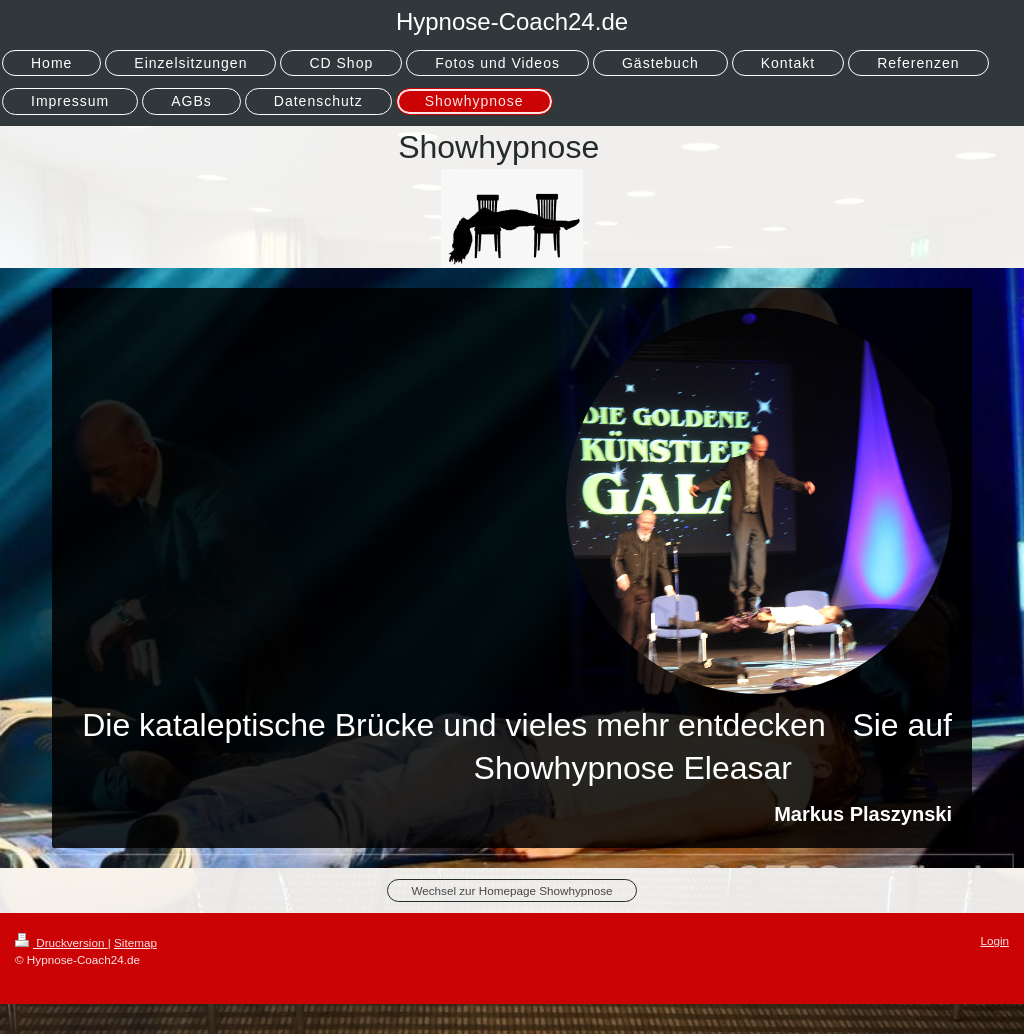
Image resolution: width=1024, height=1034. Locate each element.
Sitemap (135, 942)
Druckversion (61, 942)
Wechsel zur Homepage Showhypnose (511, 890)
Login (994, 940)
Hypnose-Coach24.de (512, 21)
